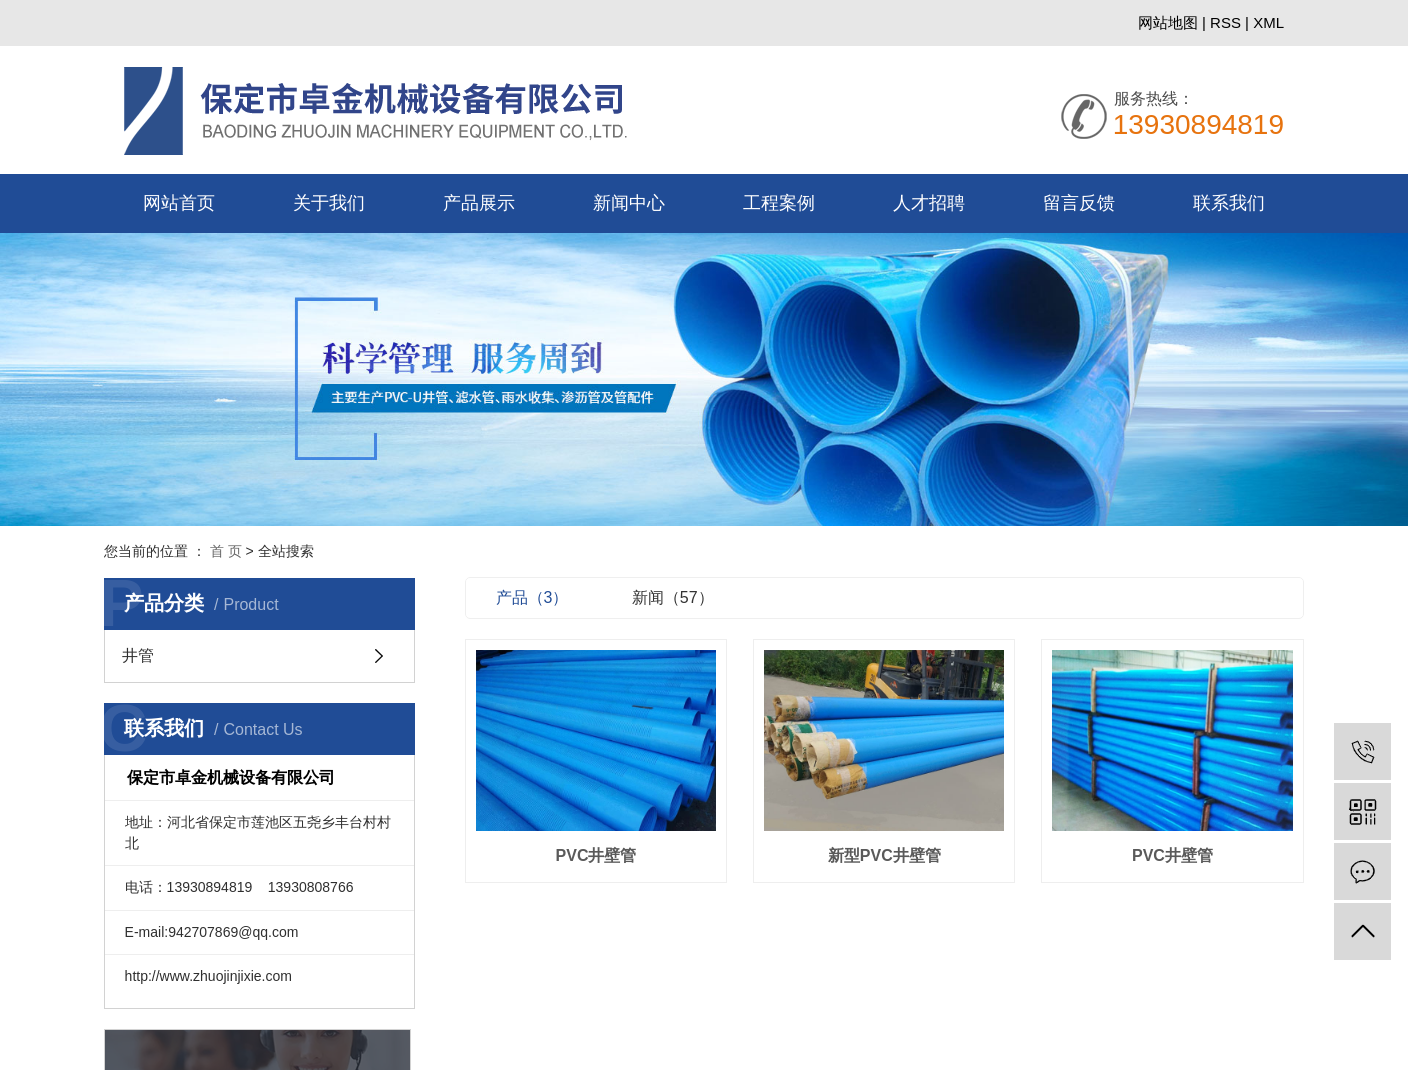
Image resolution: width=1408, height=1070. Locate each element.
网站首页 (179, 203)
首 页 (226, 551)
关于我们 (329, 203)
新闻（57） (692, 597)
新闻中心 (629, 203)
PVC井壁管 (612, 851)
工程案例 (779, 203)
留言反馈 (1079, 203)
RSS (1225, 22)
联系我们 (1229, 203)
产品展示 (479, 203)
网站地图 (1170, 22)
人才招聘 (929, 203)
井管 (138, 656)
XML (1268, 22)
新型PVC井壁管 (893, 851)
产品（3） (551, 597)
